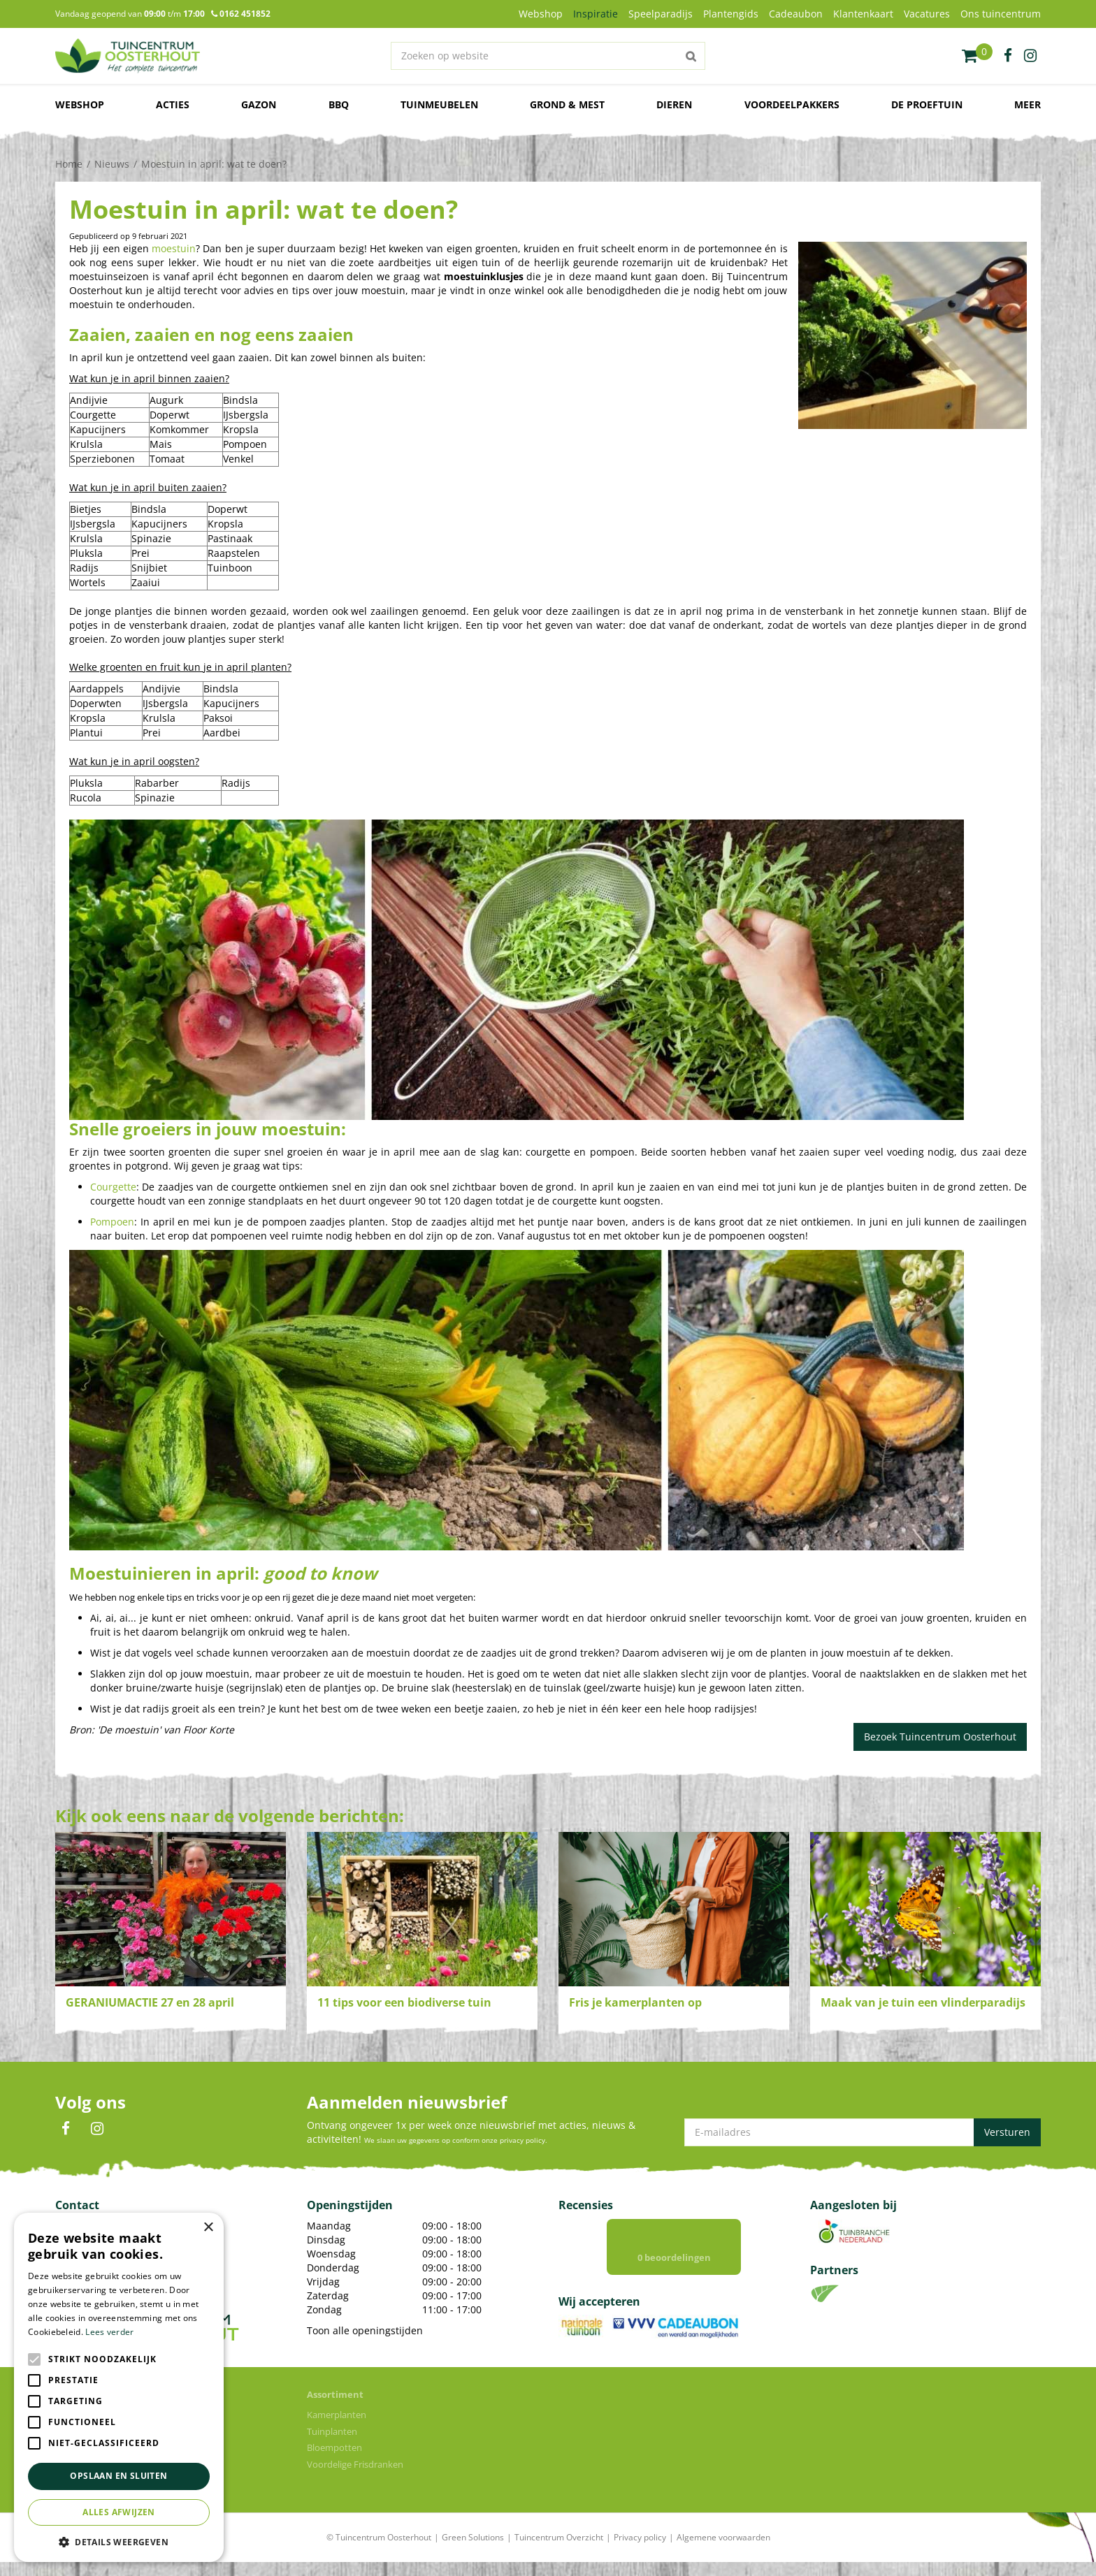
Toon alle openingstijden (365, 2330)
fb (1008, 55)
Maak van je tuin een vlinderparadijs (923, 2002)
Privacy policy (640, 2551)
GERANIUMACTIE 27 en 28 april (150, 2002)
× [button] (208, 2227)
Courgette (113, 1186)
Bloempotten (334, 2461)
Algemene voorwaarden (723, 2551)
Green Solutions (473, 2551)
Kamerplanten (336, 2428)
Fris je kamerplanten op (635, 2002)
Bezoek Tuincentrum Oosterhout (940, 1736)
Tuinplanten (332, 2445)
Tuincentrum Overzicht (558, 2551)
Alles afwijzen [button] (118, 2512)
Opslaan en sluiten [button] (118, 2476)
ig (1030, 55)
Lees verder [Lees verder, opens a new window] (109, 2332)
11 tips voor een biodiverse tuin (404, 2002)
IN (97, 2128)
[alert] (119, 2387)
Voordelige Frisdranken (355, 2478)
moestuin (174, 248)
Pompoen (112, 1221)
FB (65, 2128)
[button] (119, 2541)
